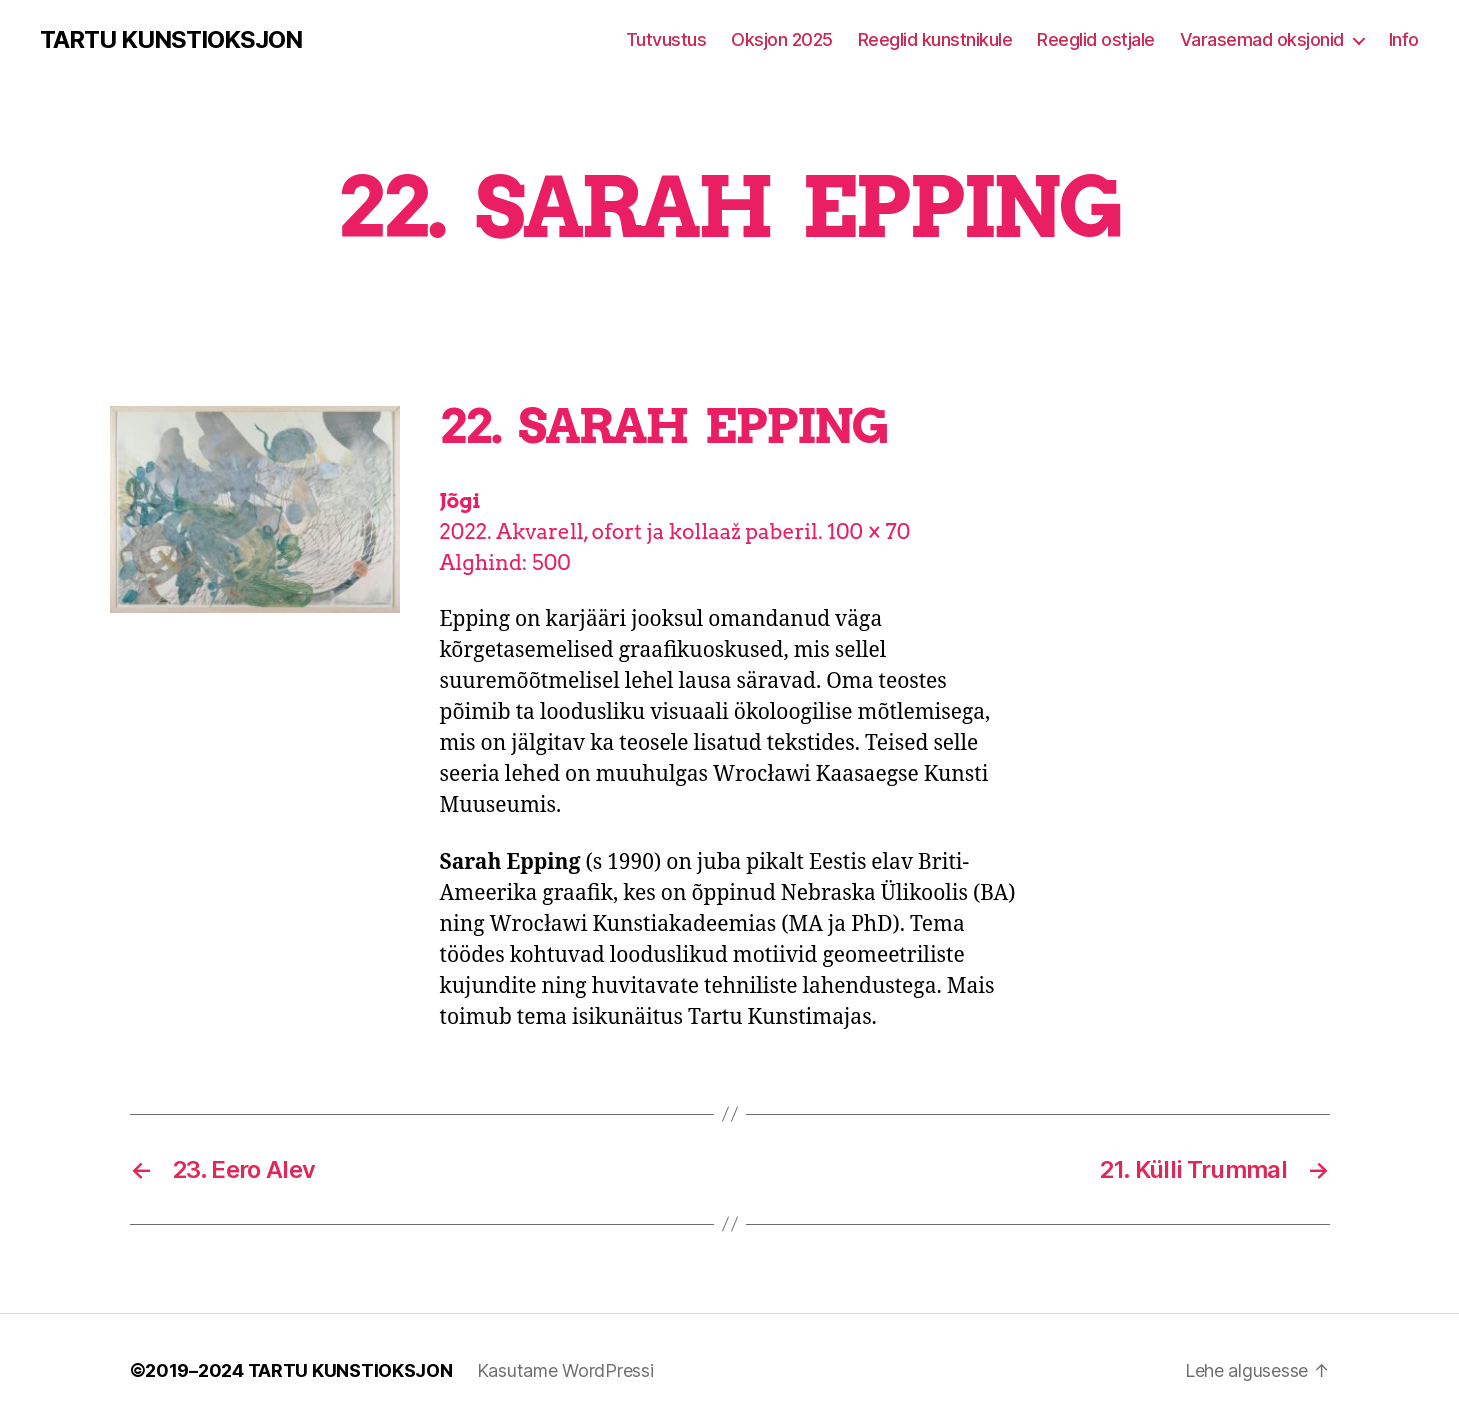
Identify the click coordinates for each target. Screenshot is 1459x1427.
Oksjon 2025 (782, 39)
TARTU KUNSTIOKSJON (171, 40)
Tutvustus (666, 39)
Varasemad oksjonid (1262, 39)
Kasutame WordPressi (565, 1370)
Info (1404, 39)
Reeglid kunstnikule (935, 39)
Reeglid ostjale (1096, 39)
